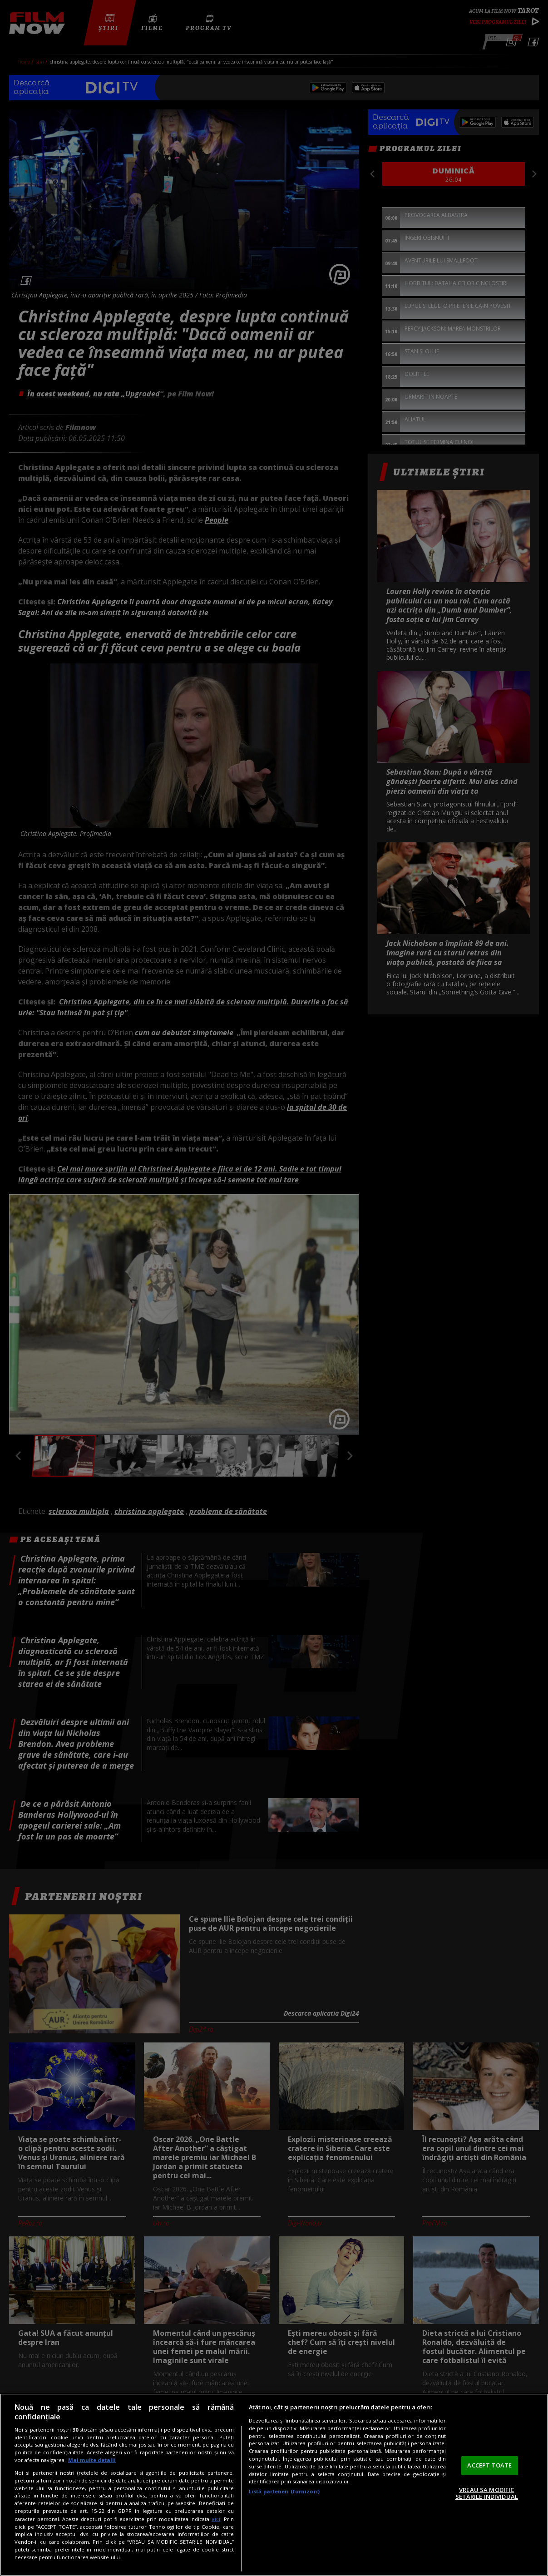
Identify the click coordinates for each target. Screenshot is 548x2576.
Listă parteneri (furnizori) (284, 2491)
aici (216, 2519)
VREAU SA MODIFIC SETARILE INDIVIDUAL (486, 2493)
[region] (274, 2484)
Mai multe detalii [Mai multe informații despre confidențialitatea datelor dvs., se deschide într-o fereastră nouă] (92, 2460)
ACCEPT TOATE (489, 2465)
